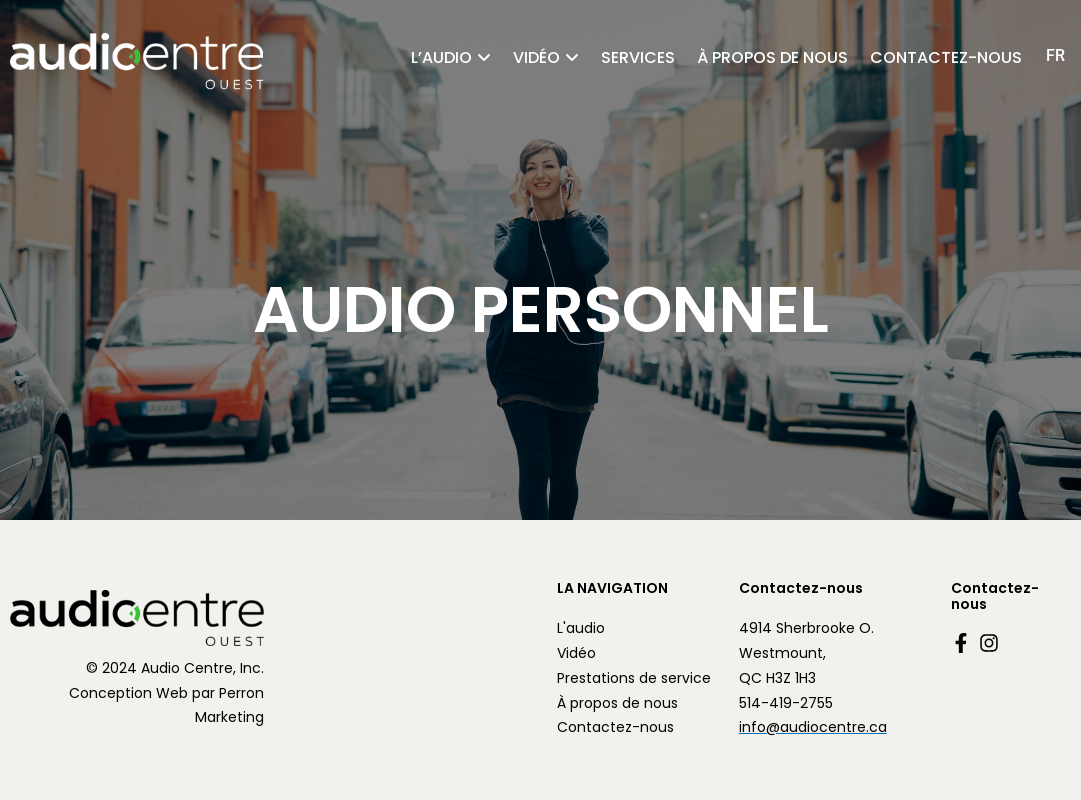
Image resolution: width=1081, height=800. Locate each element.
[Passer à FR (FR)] (1055, 55)
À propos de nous (772, 57)
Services (638, 57)
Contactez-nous (946, 57)
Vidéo (536, 57)
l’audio (441, 57)
